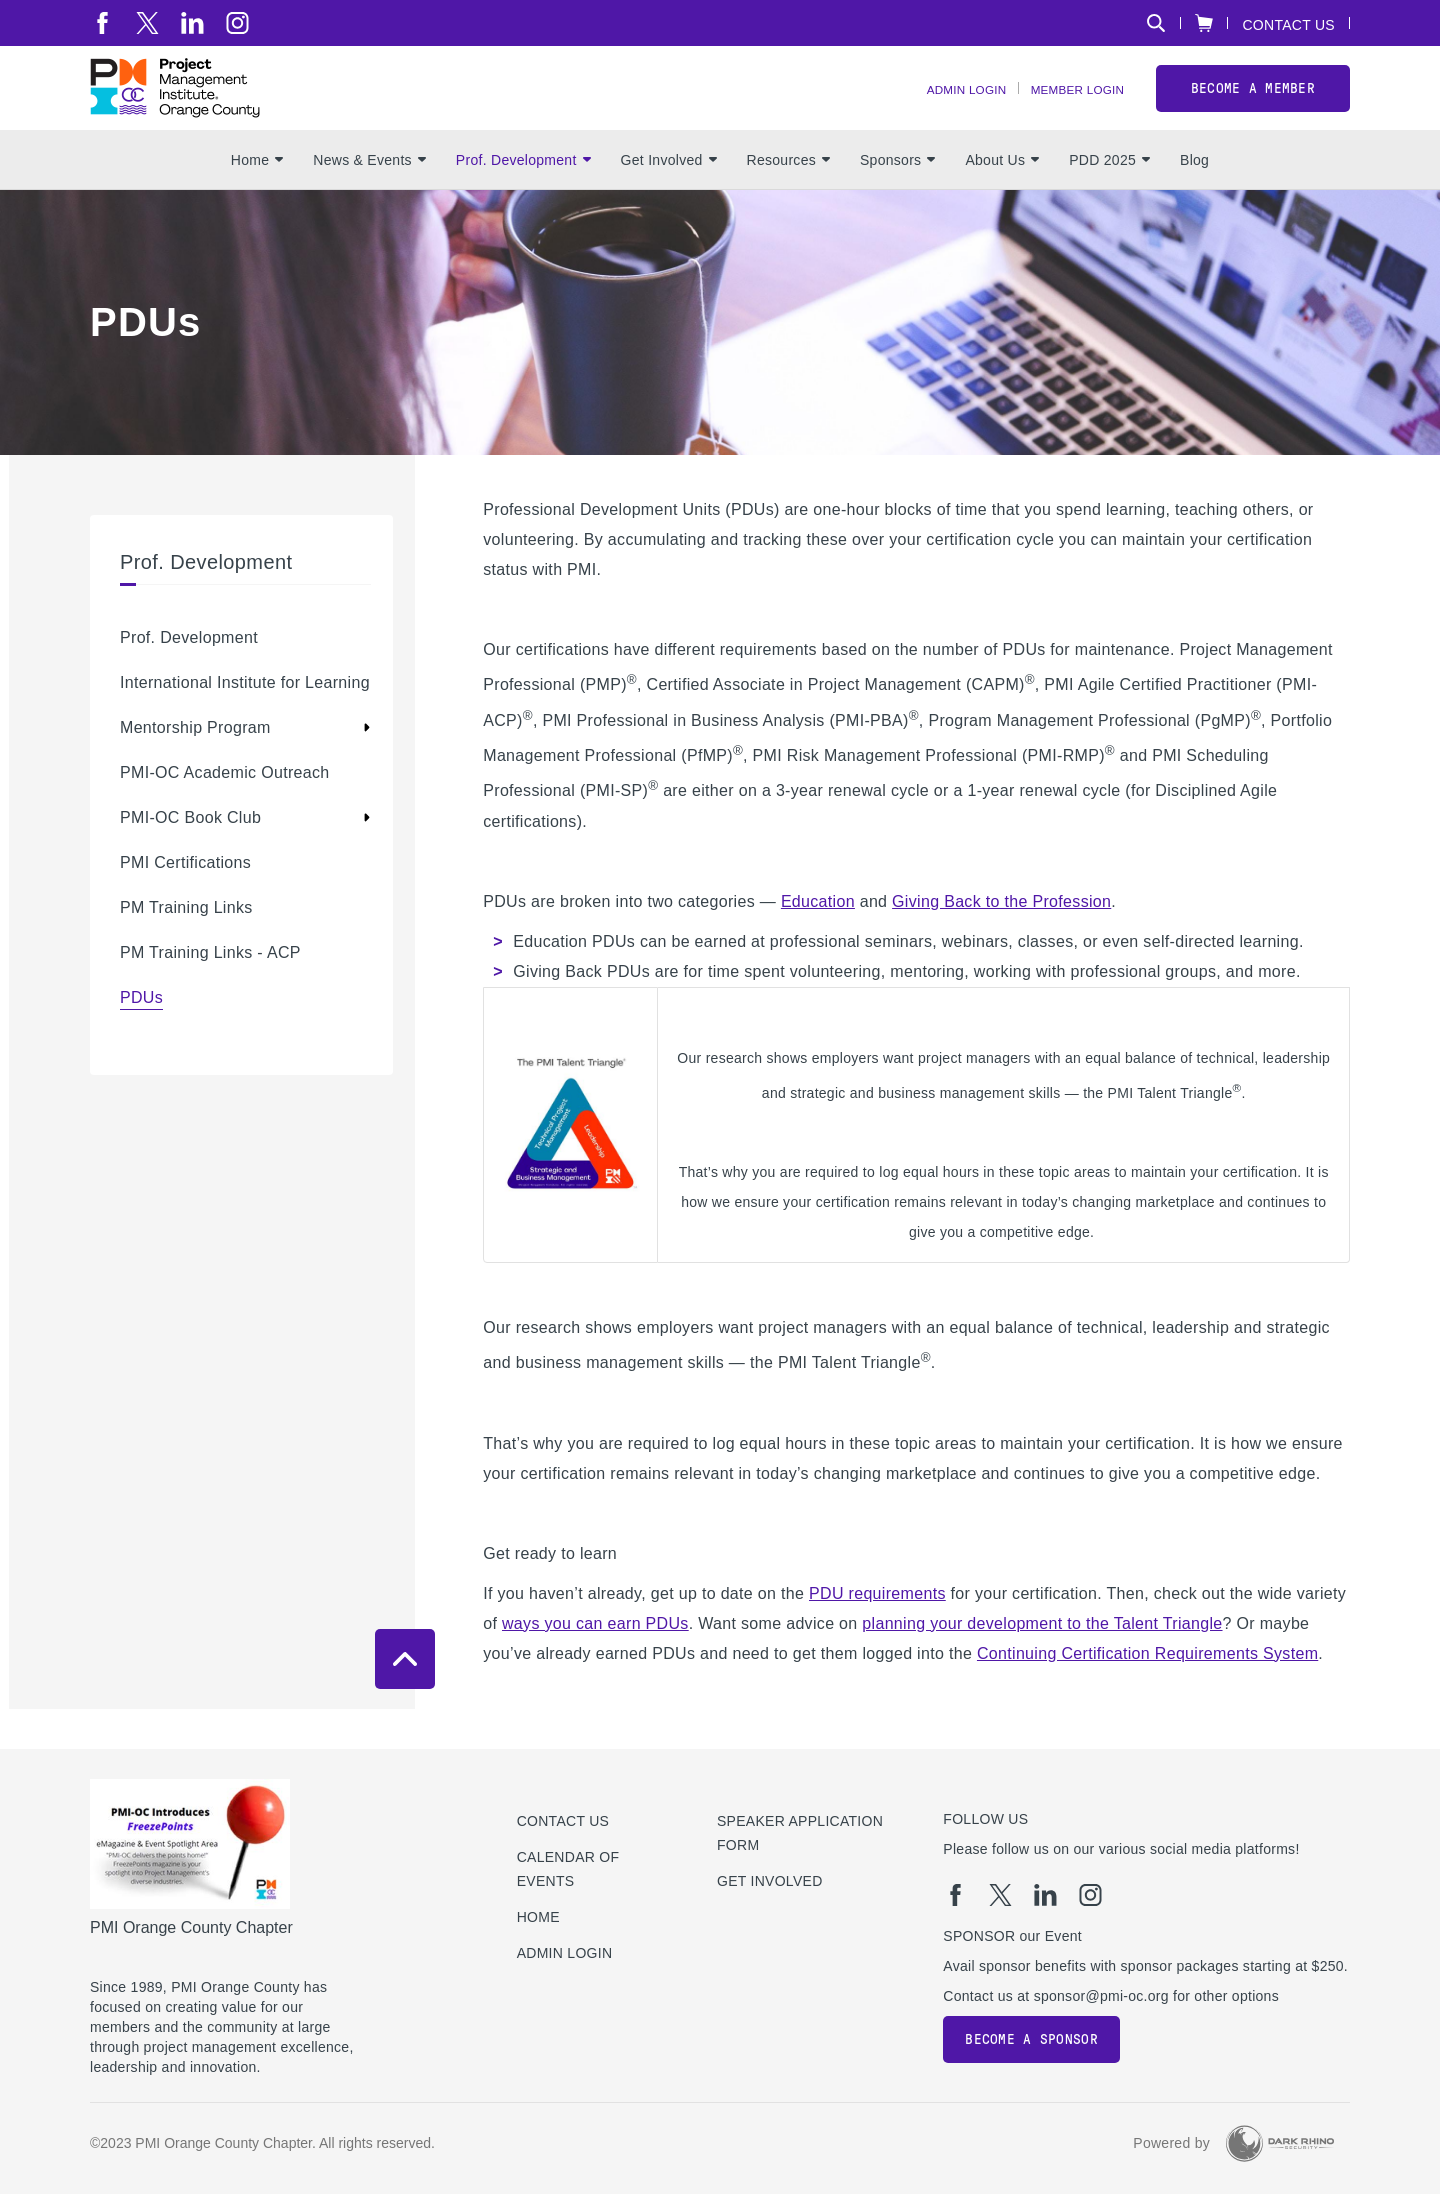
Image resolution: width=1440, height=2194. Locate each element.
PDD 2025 (1109, 201)
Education (818, 941)
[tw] (147, 23)
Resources (788, 201)
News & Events (369, 201)
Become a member (1253, 108)
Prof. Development (523, 201)
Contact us (563, 1821)
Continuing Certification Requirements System (1147, 1693)
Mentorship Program (195, 768)
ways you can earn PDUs (595, 1663)
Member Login (1066, 110)
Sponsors (897, 201)
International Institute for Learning (245, 723)
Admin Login (933, 110)
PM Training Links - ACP (210, 993)
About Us (1002, 201)
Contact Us (1288, 24)
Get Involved (669, 201)
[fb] (102, 23)
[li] (192, 23)
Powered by (1171, 2144)
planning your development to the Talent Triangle (1042, 1663)
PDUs (141, 1038)
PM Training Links (186, 948)
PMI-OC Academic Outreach (225, 813)
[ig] (237, 23)
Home (257, 201)
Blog (1194, 201)
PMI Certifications (185, 903)
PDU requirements (877, 1633)
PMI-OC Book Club (190, 858)
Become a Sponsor (1031, 2039)
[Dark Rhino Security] (1280, 2143)
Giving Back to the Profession (1001, 941)
